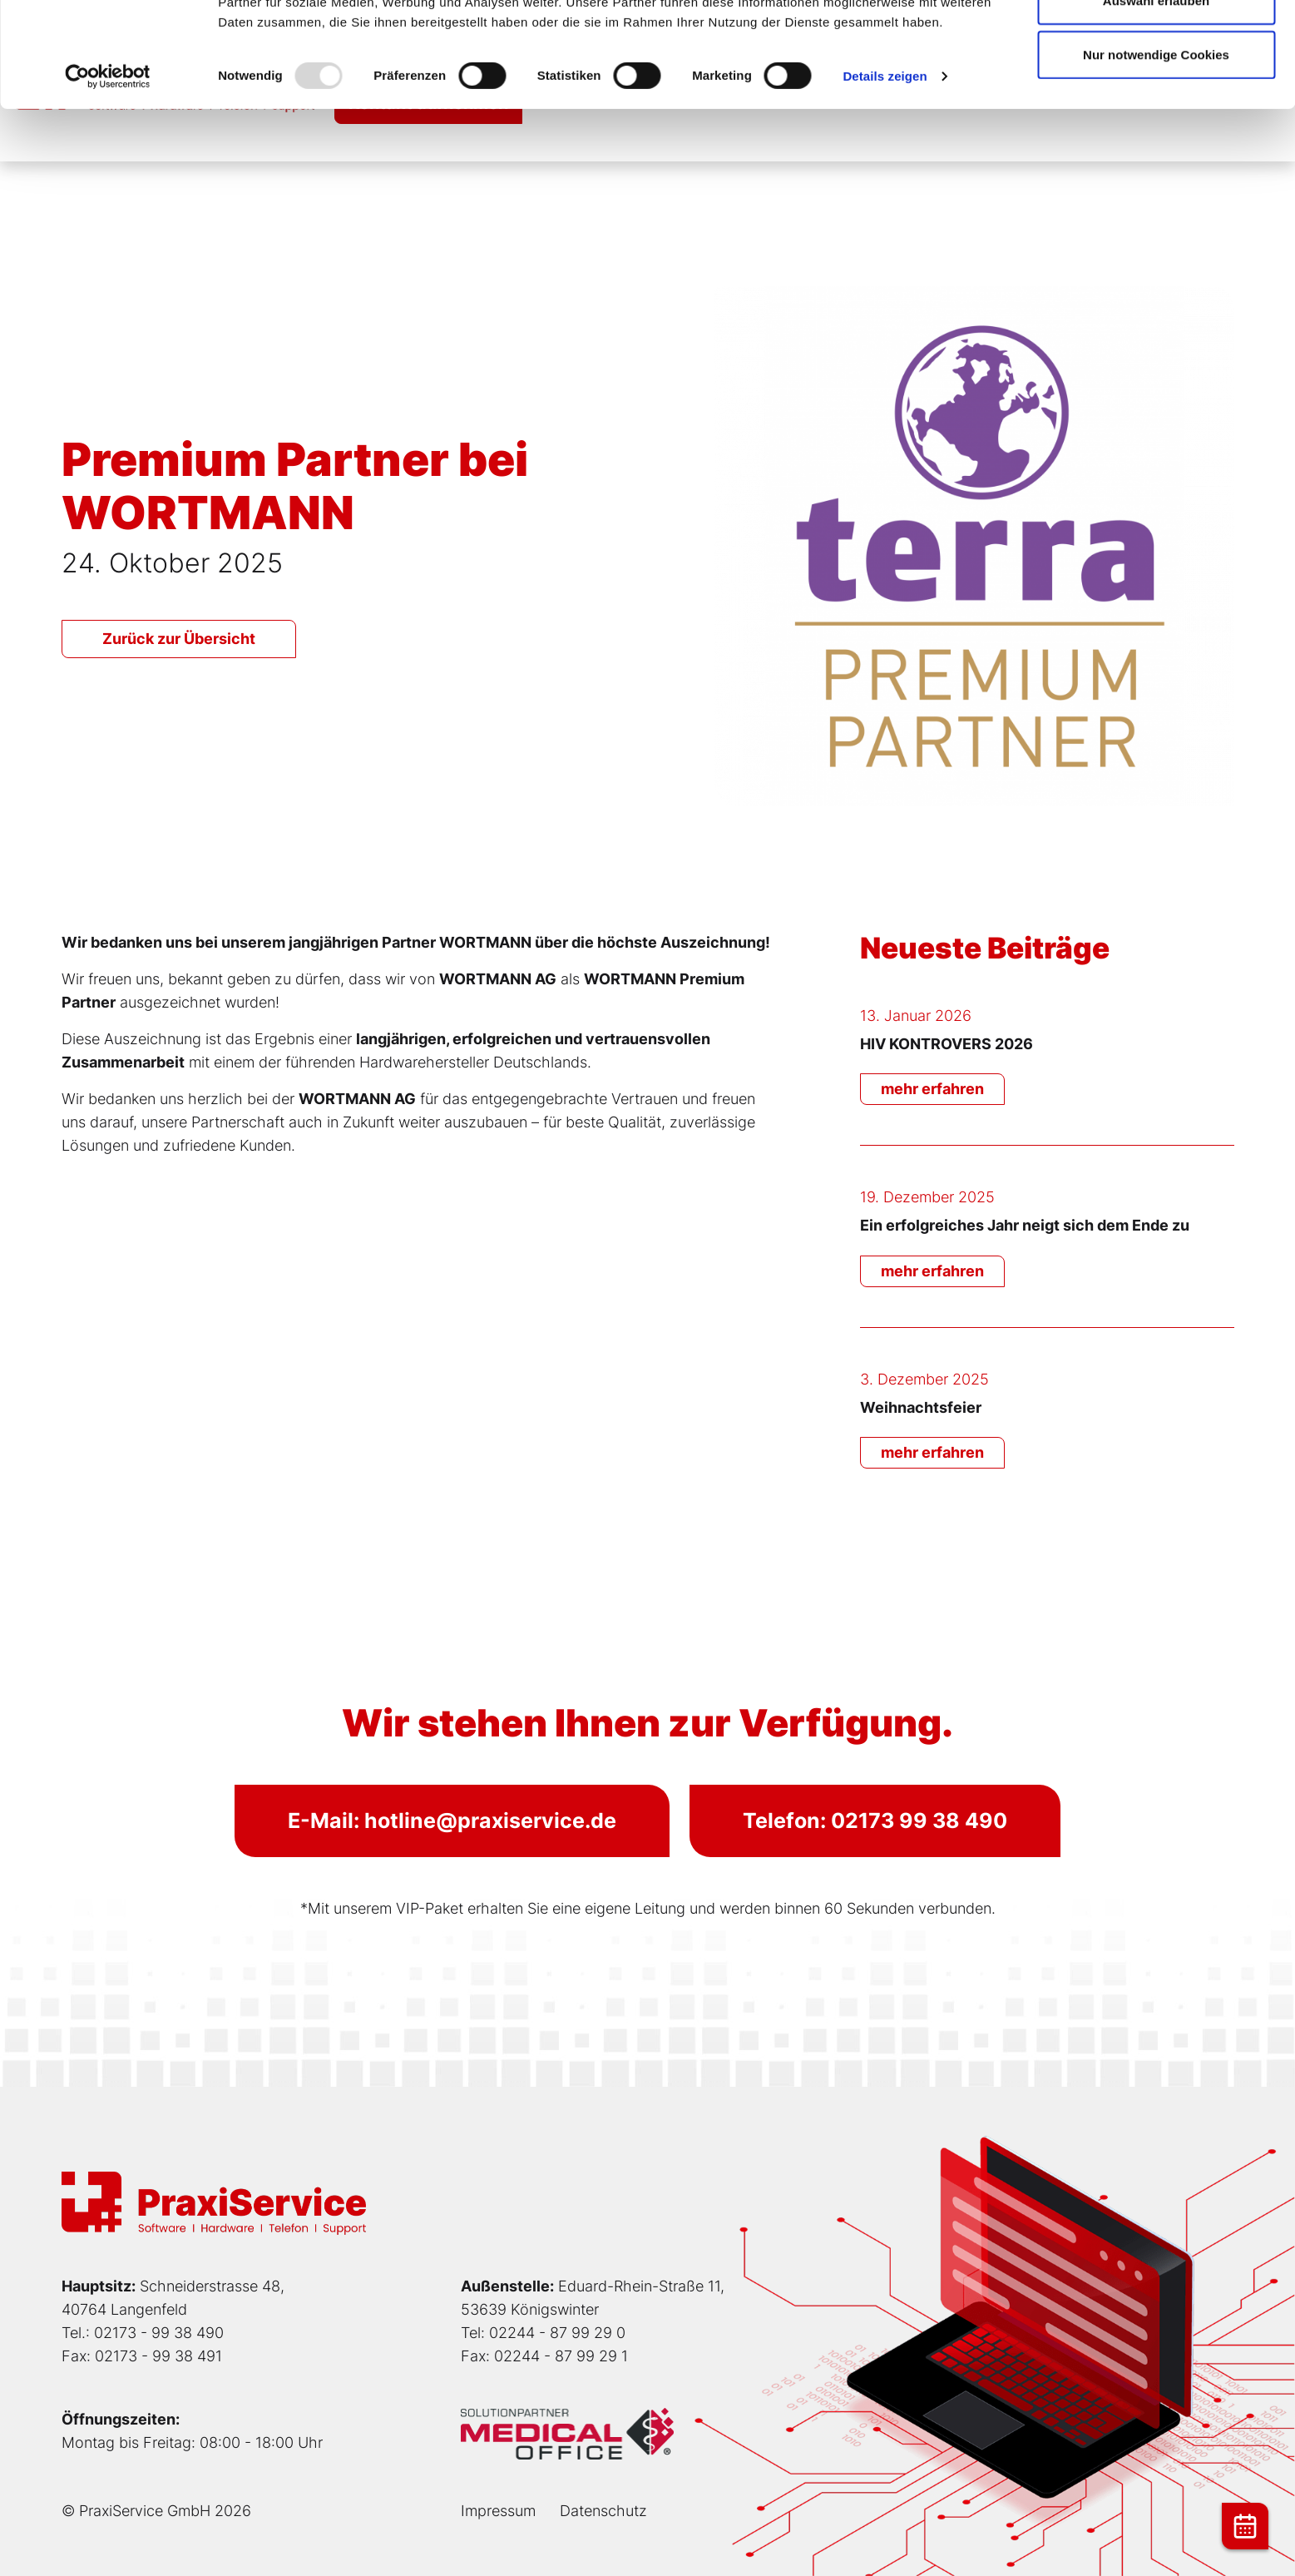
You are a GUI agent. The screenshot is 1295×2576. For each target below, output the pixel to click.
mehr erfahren (932, 1088)
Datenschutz (603, 2510)
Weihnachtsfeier (920, 1407)
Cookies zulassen (1156, 44)
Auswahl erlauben (1156, 99)
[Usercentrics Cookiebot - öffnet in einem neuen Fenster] (107, 174)
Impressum (498, 2510)
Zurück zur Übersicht (178, 638)
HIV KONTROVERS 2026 (946, 1044)
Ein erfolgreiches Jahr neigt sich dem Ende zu (1024, 1225)
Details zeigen (885, 174)
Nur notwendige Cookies (1156, 153)
